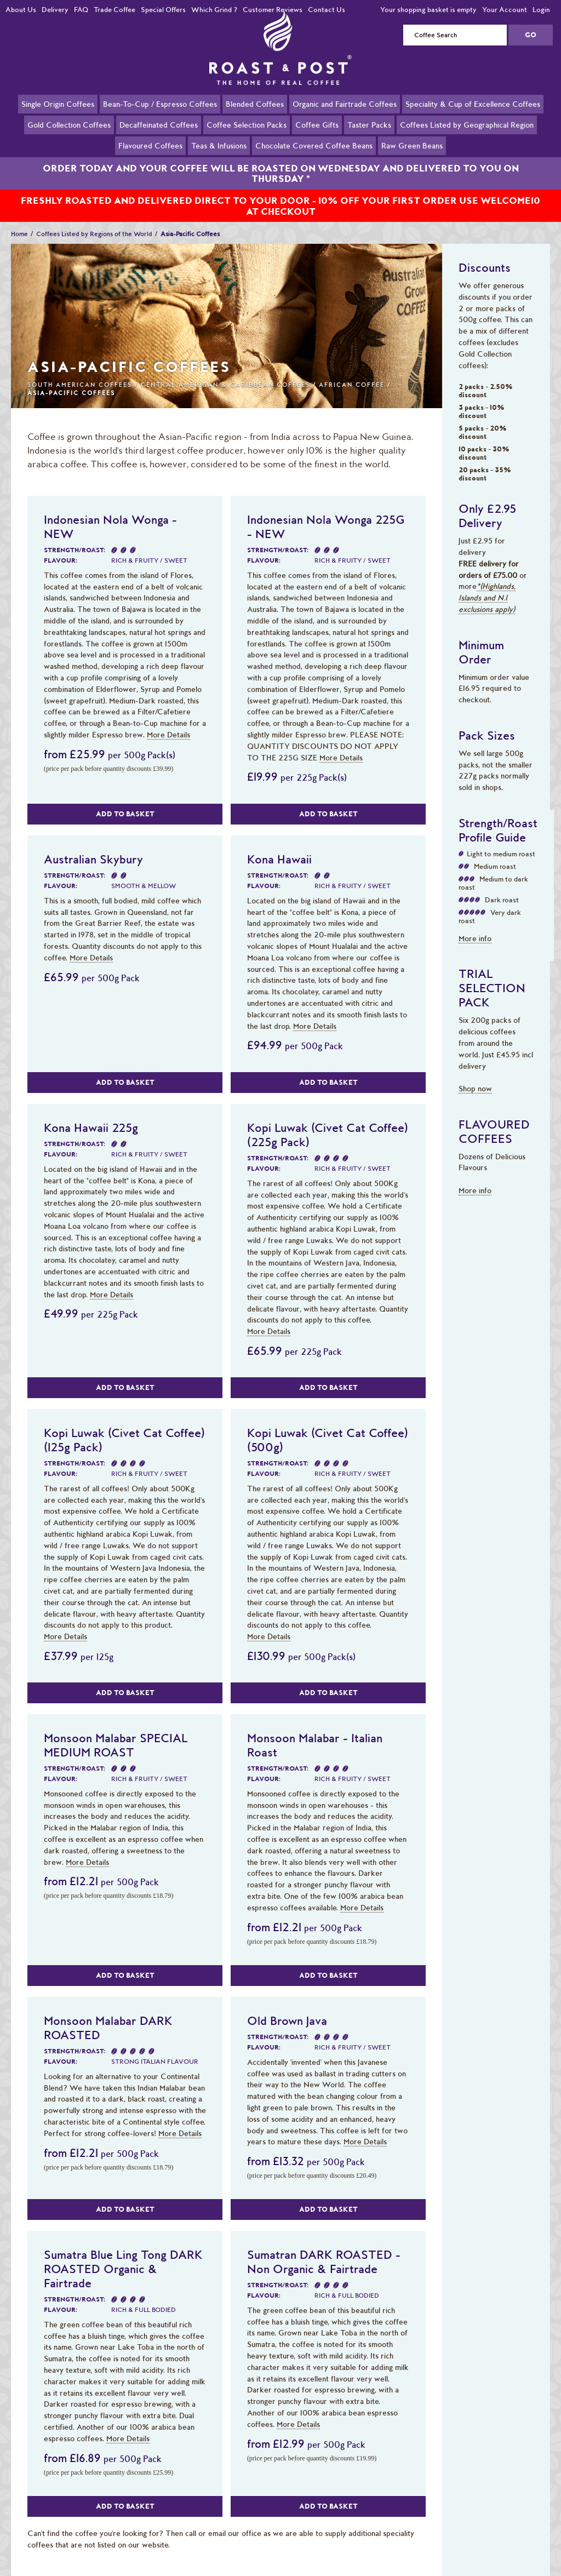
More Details (168, 722)
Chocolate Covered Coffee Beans (314, 145)
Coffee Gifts (317, 124)
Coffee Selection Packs (247, 124)
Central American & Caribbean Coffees (225, 372)
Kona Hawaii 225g (91, 1115)
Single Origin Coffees (57, 103)
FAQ (81, 9)
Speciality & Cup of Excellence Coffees (472, 103)
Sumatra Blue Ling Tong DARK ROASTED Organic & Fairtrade (123, 2256)
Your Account (504, 9)
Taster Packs (369, 124)
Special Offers (163, 9)
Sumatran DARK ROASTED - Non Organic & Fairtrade (323, 2249)
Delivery (55, 9)
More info (475, 925)
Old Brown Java (287, 2008)
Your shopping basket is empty (428, 9)
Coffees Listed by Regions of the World (94, 221)
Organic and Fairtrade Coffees (345, 103)
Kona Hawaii (279, 846)
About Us (20, 9)
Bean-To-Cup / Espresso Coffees (160, 103)
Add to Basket (125, 801)
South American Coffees (79, 372)
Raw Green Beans (412, 145)
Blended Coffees (255, 103)
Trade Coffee (114, 9)
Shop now (475, 1076)
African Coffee (352, 372)
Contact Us (326, 9)
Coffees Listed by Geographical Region (467, 124)
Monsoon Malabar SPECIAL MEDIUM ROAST (116, 1732)
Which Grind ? (214, 9)
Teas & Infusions (219, 145)
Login (541, 9)
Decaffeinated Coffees (158, 124)
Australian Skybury (93, 846)
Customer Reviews (272, 9)
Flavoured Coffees (150, 145)
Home (19, 221)
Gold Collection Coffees (69, 124)
